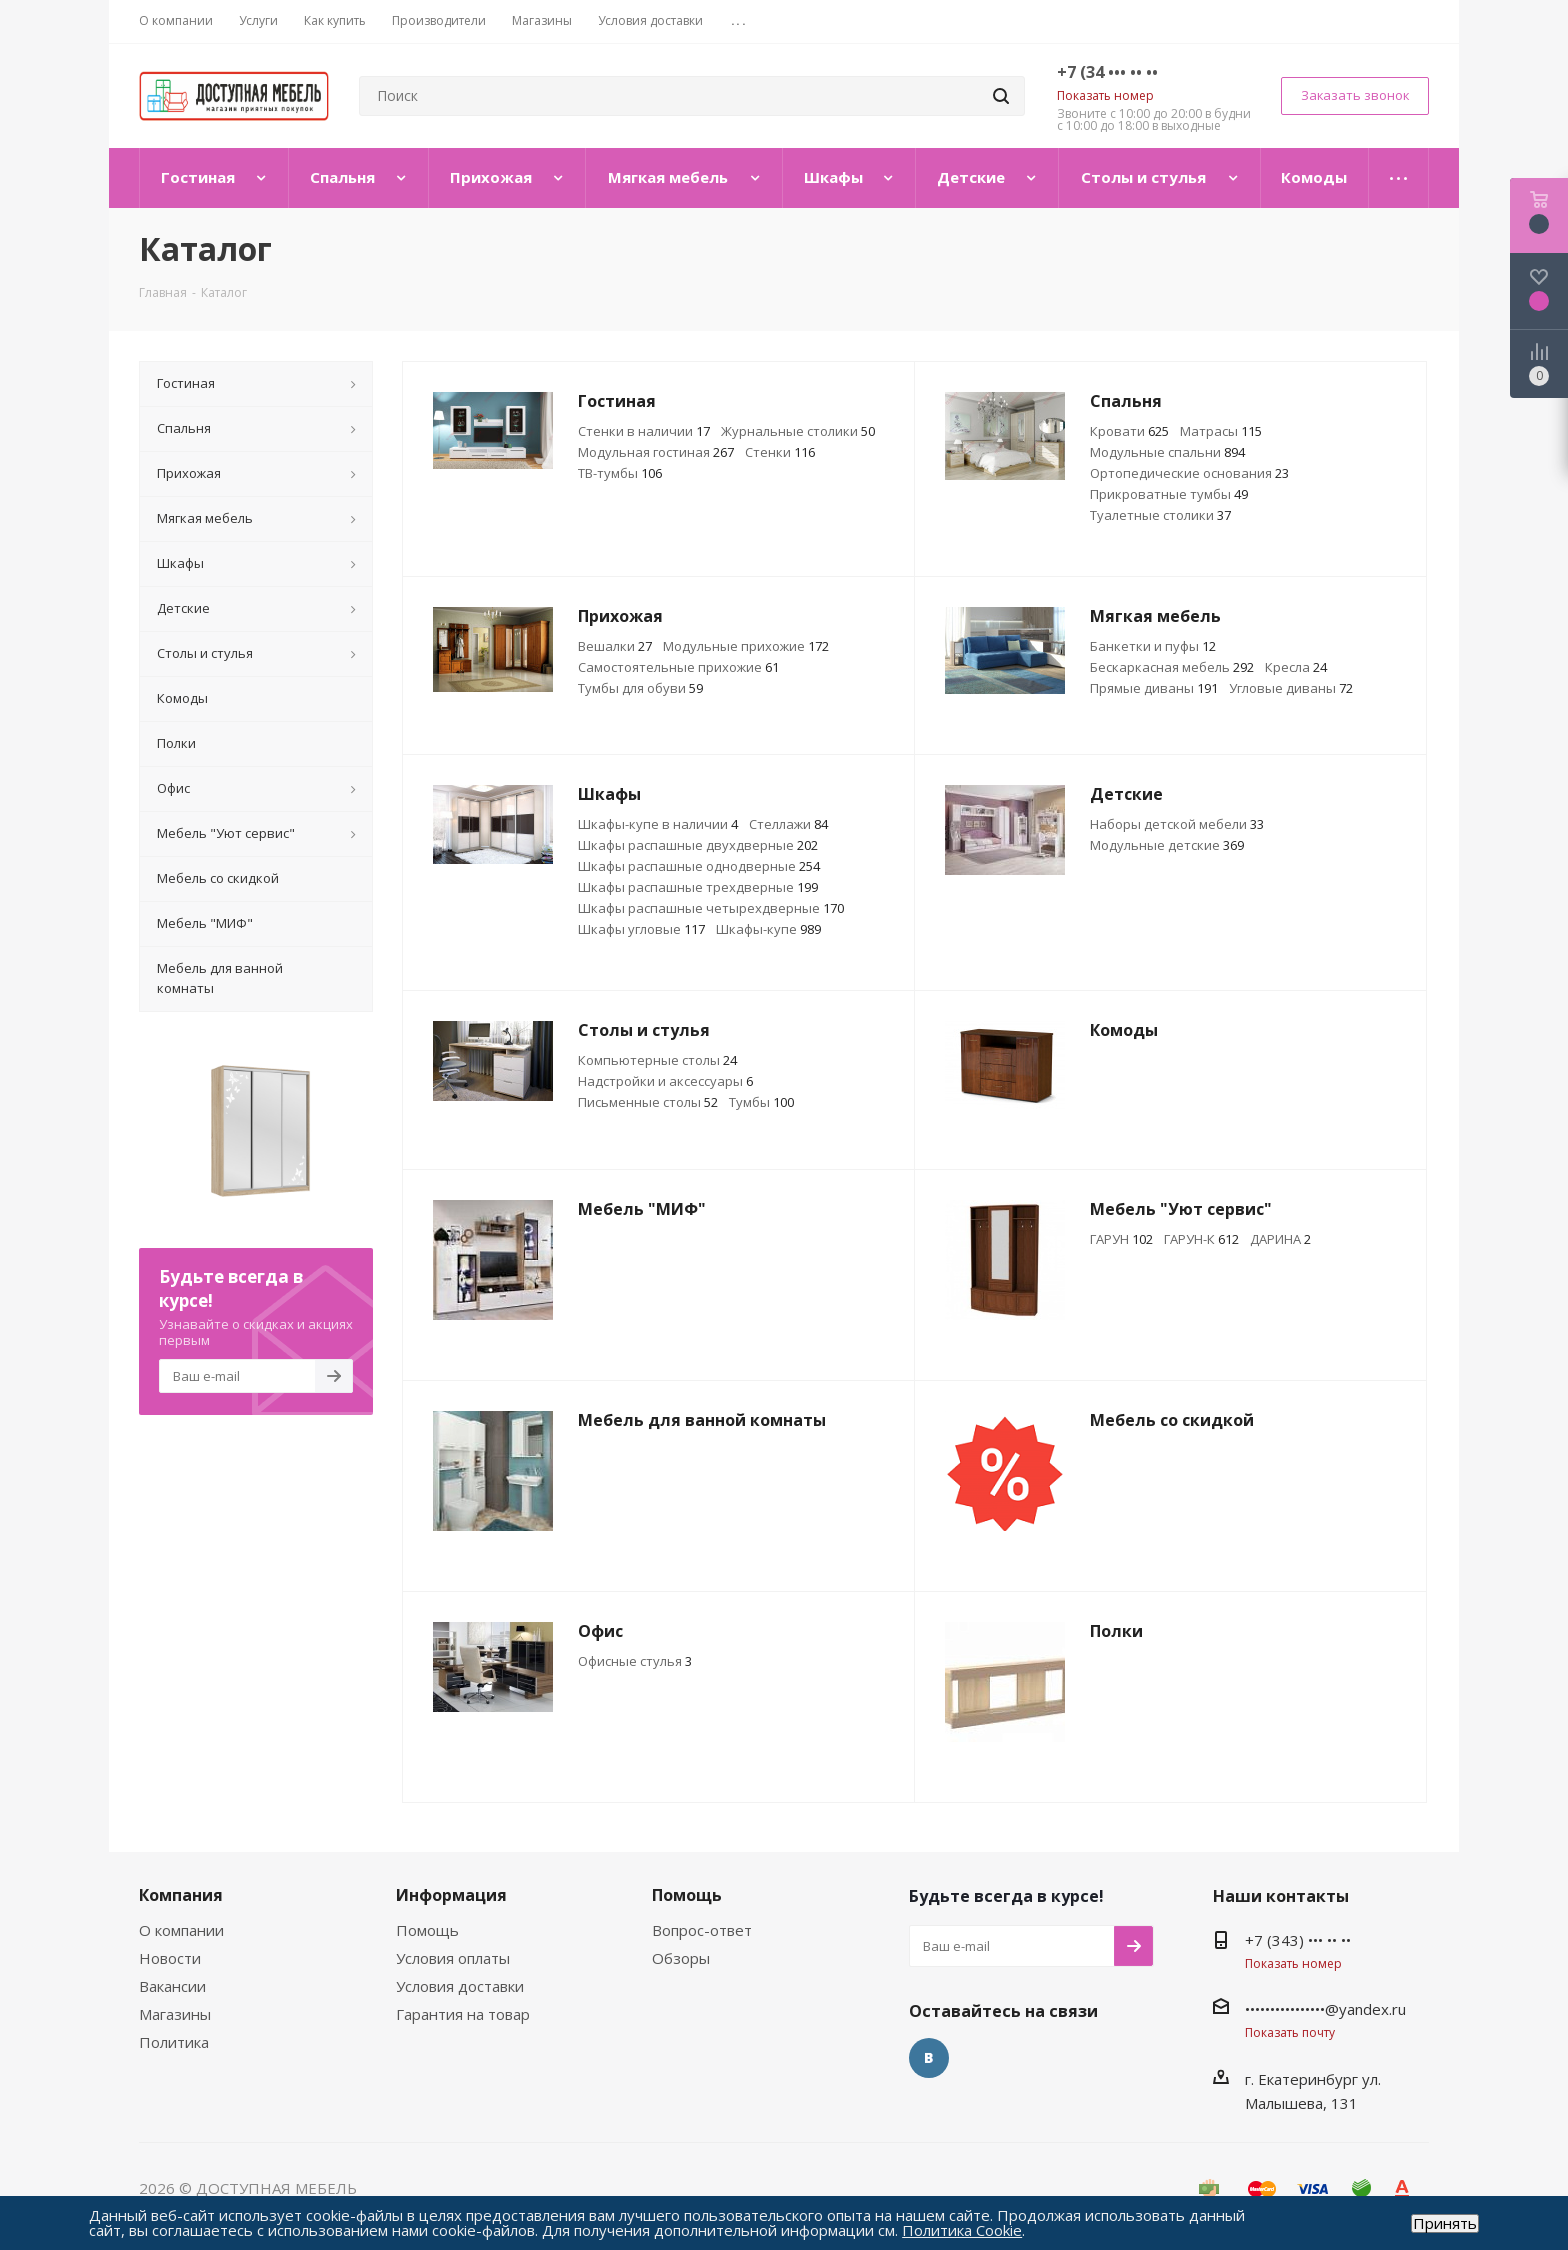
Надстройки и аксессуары (665, 1081)
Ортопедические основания (1189, 473)
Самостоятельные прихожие (678, 667)
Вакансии (172, 1986)
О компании (181, 1930)
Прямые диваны (1154, 688)
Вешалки (615, 646)
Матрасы (1221, 431)
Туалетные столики (1160, 515)
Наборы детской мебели (1177, 824)
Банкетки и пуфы (1153, 646)
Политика (174, 2042)
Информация (451, 1895)
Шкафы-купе (768, 929)
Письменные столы (648, 1102)
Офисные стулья (635, 1661)
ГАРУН (1121, 1239)
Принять (1445, 2223)
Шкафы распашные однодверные (699, 866)
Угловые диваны (1291, 688)
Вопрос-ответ (702, 1930)
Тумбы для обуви (640, 688)
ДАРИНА (1280, 1239)
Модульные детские (1167, 845)
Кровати (1129, 431)
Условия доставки (460, 1986)
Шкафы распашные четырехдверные (711, 908)
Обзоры (681, 1958)
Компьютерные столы (657, 1060)
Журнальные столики (798, 431)
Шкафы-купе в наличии (658, 824)
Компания (181, 1895)
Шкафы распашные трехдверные (698, 887)
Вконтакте (929, 2058)
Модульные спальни (1167, 452)
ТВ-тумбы (620, 473)
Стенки (780, 452)
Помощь (427, 1930)
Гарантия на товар (463, 2014)
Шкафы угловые (641, 929)
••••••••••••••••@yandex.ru (1325, 2009)
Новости (170, 1958)
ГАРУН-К (1201, 1239)
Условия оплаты (453, 1958)
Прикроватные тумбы (1169, 494)
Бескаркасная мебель (1172, 667)
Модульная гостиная (656, 452)
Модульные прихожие (746, 646)
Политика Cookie (962, 2230)
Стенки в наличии (644, 431)
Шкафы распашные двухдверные (698, 845)
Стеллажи (788, 824)
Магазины (175, 2014)
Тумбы (761, 1102)
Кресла (1296, 667)
